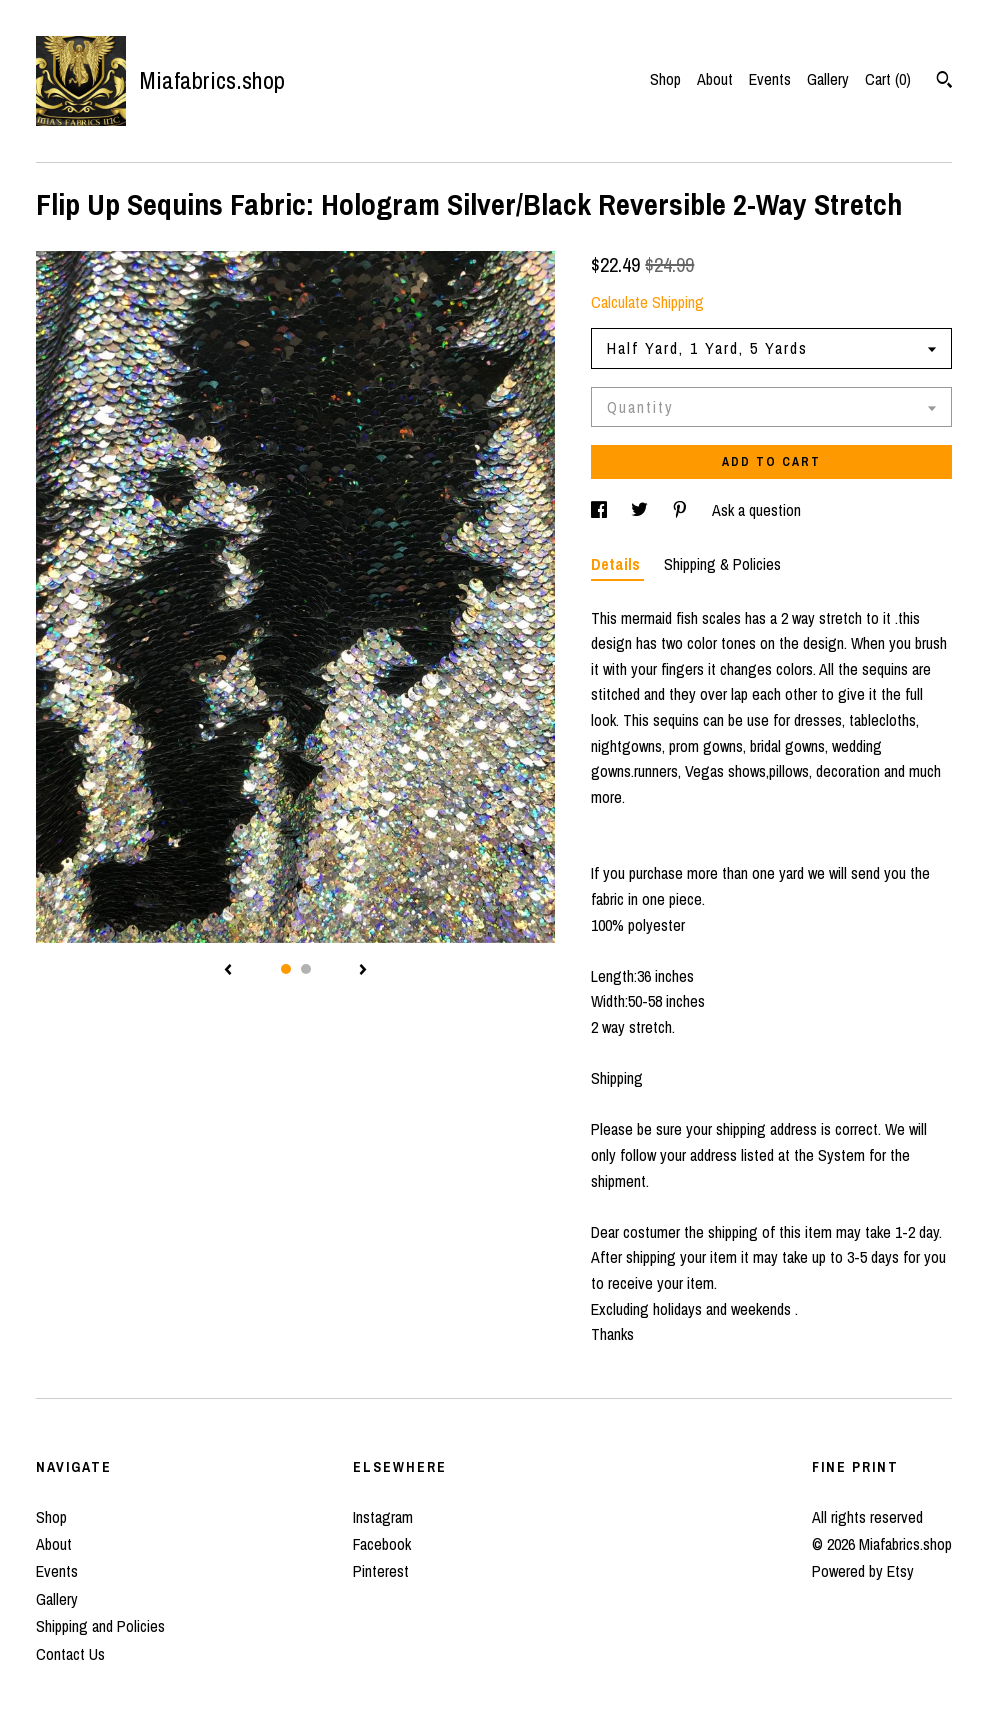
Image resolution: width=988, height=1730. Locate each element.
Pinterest (381, 1571)
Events (770, 79)
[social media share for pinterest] (682, 510)
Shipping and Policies (100, 1626)
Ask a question (756, 510)
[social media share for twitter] (641, 510)
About (715, 79)
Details (617, 564)
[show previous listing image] (228, 971)
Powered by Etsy (863, 1571)
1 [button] (286, 969)
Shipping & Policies (722, 564)
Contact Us (70, 1654)
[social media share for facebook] (601, 510)
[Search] (944, 82)
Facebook (382, 1544)
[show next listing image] (363, 971)
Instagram (383, 1517)
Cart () (888, 79)
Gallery (828, 79)
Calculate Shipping (647, 302)
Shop (665, 79)
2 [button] (306, 969)
